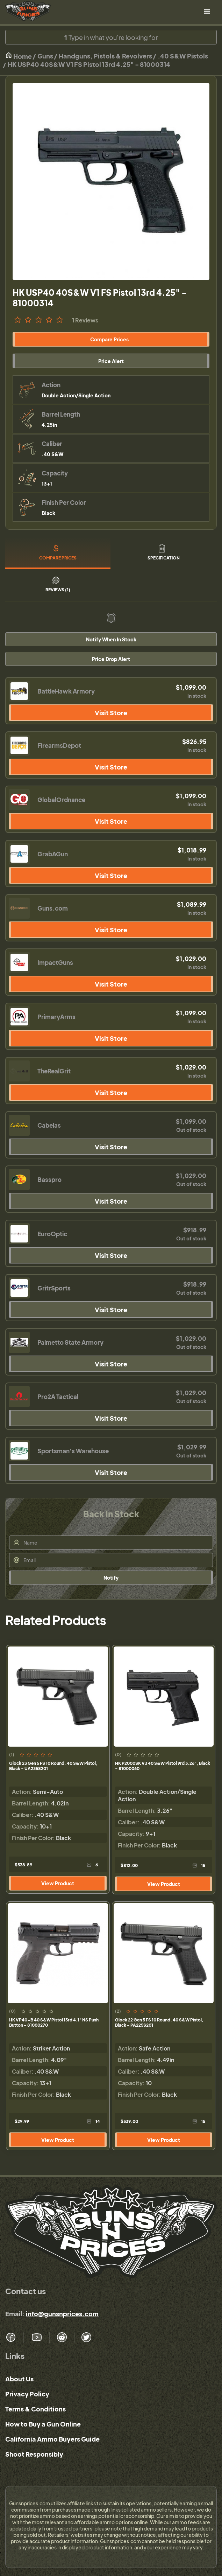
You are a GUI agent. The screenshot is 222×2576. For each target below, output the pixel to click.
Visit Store (111, 713)
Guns (45, 56)
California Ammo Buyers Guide (52, 2439)
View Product (57, 1883)
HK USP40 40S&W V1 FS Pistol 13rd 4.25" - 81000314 (89, 64)
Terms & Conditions (35, 2409)
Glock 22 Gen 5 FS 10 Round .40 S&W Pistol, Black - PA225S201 (159, 2022)
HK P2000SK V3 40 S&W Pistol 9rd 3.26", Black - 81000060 (162, 1766)
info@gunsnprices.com (62, 2314)
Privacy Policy (27, 2394)
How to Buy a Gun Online (43, 2424)
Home (18, 55)
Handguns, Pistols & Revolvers (105, 56)
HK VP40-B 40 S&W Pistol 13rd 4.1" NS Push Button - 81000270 (54, 2022)
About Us (19, 2379)
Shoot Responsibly (34, 2454)
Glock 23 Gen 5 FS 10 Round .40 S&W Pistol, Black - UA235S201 (53, 1766)
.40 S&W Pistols (183, 56)
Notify (111, 1577)
